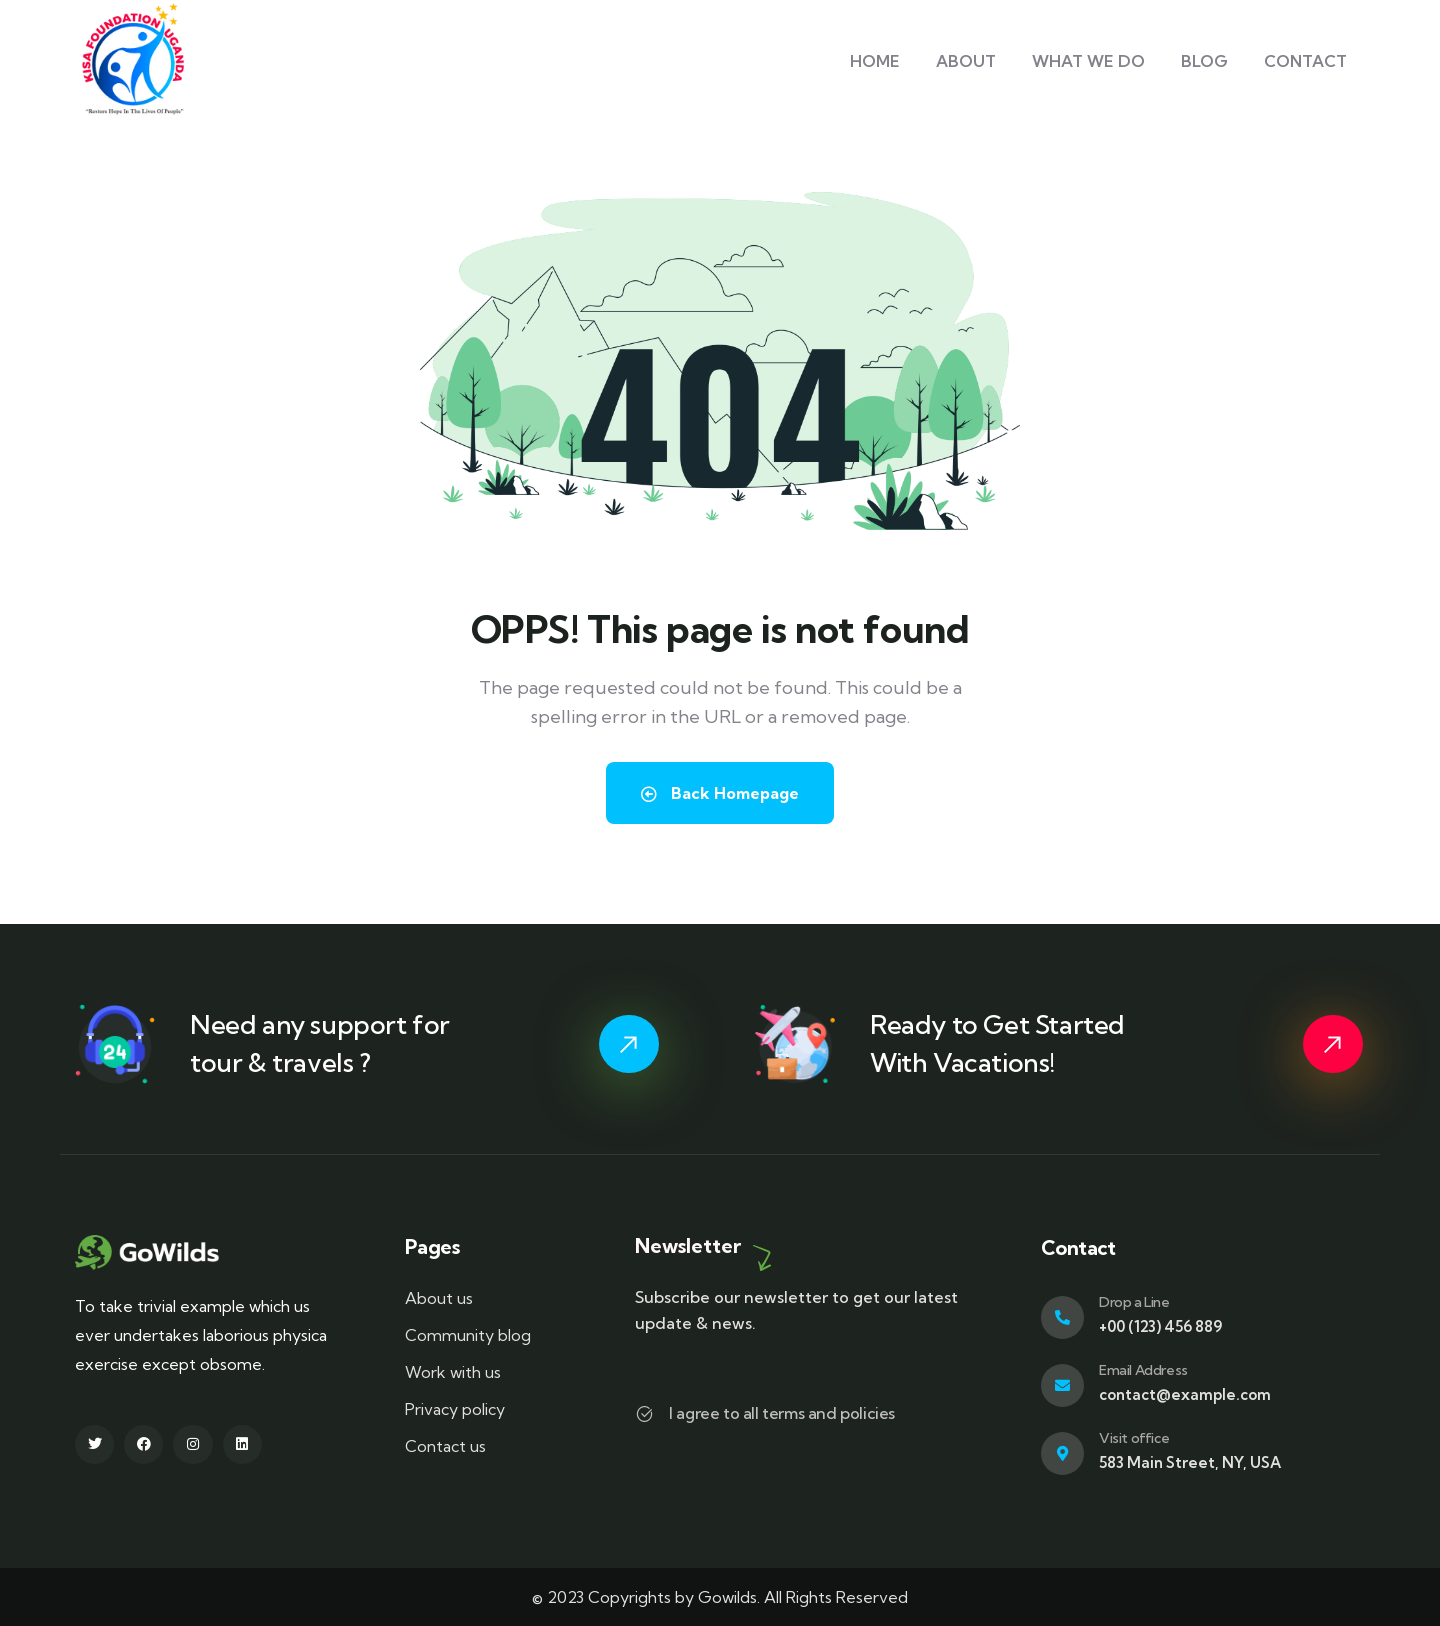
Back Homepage (720, 793)
